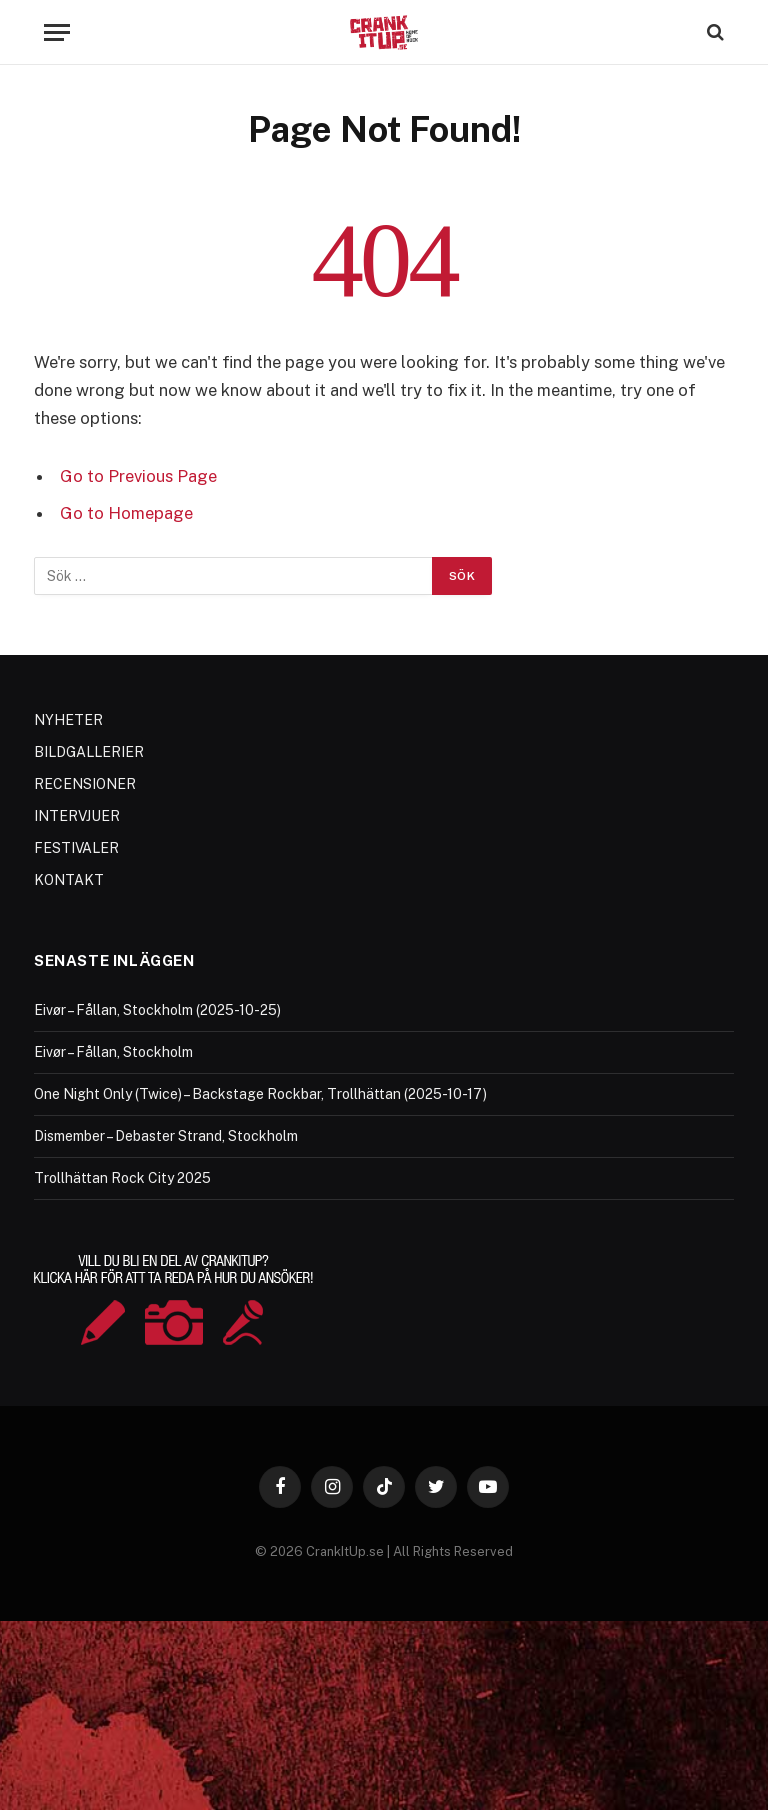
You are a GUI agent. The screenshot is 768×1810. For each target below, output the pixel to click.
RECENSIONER (85, 784)
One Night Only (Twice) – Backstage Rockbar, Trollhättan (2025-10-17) (260, 1094)
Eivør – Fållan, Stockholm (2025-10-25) (157, 1010)
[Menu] (57, 32)
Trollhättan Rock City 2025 (122, 1178)
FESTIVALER (76, 848)
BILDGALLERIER (89, 752)
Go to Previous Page (138, 476)
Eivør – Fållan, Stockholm (113, 1052)
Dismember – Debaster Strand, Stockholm (166, 1136)
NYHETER (68, 720)
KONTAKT (69, 880)
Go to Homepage (126, 513)
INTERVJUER (77, 816)
